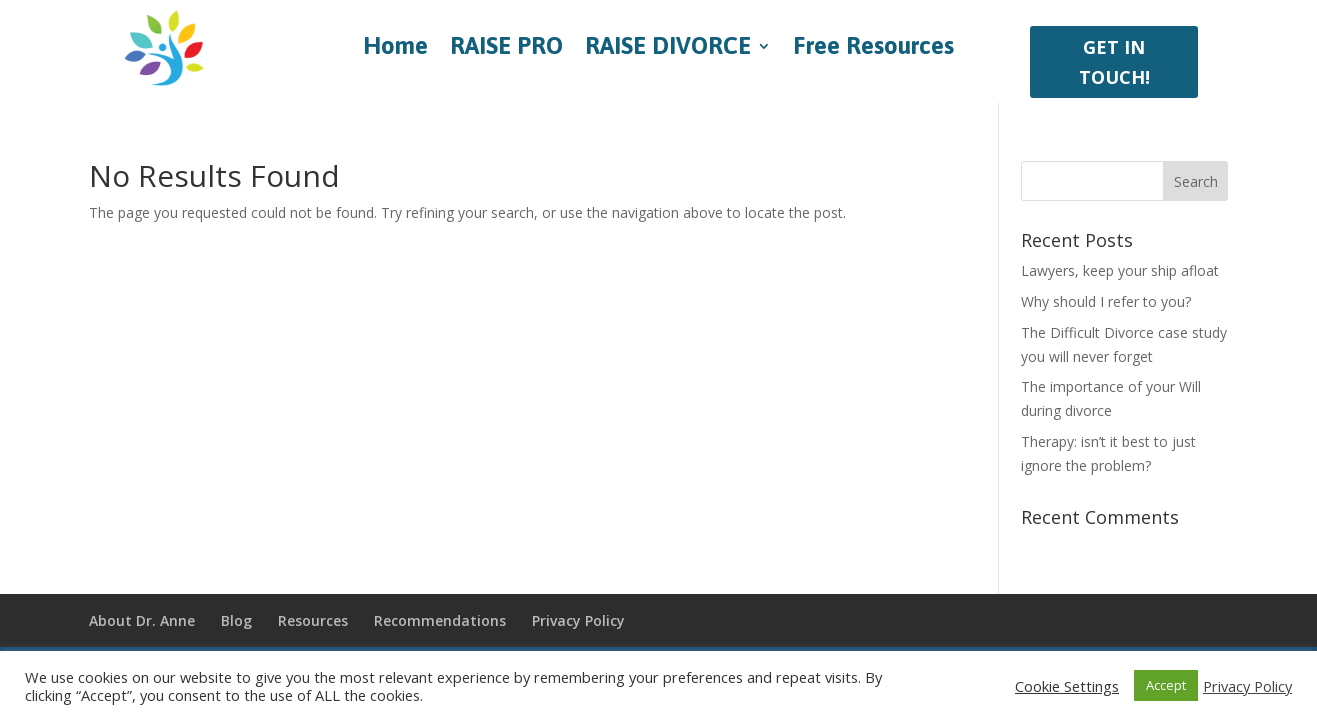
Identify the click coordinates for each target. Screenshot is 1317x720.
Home (395, 49)
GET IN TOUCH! (1114, 62)
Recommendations (440, 620)
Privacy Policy (578, 620)
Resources (313, 620)
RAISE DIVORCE (668, 49)
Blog (236, 620)
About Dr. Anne (142, 620)
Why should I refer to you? (1106, 301)
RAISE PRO (506, 49)
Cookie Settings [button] (1067, 686)
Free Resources (873, 49)
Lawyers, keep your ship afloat (1120, 270)
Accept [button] (1166, 685)
